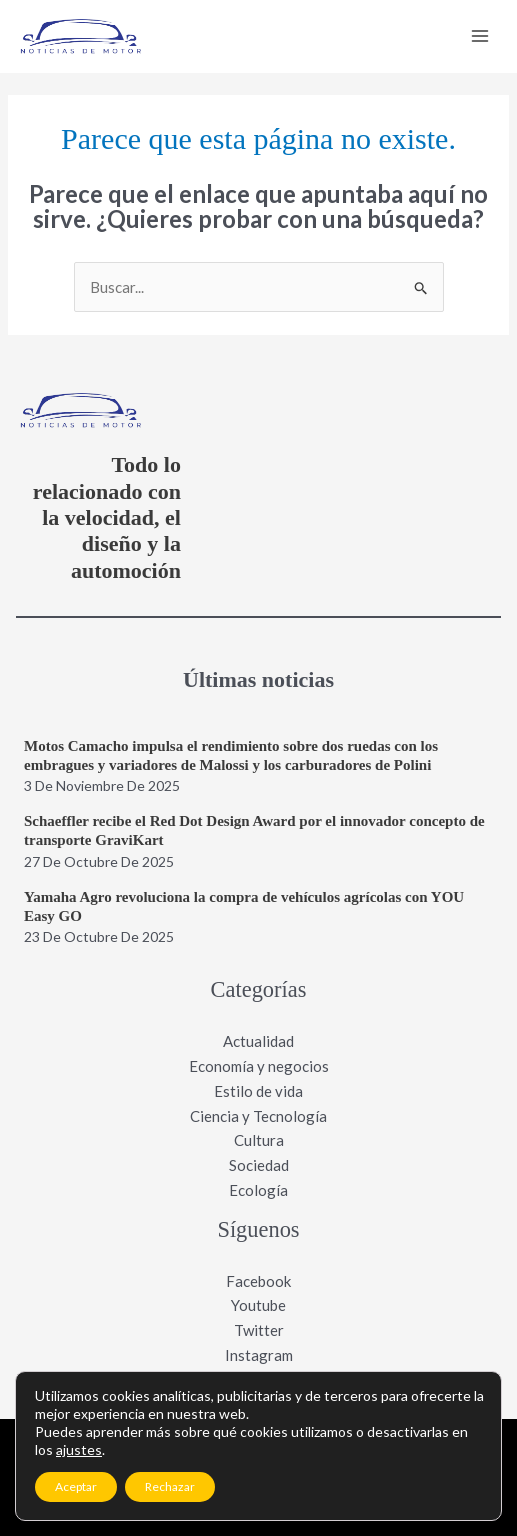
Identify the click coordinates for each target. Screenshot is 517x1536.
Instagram (259, 1355)
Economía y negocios (259, 1066)
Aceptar (76, 1486)
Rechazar (170, 1486)
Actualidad (258, 1041)
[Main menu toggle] (480, 36)
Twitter (259, 1330)
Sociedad (259, 1165)
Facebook (258, 1281)
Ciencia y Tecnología (258, 1116)
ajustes (79, 1449)
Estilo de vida (258, 1091)
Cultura (259, 1140)
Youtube (258, 1305)
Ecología (258, 1190)
